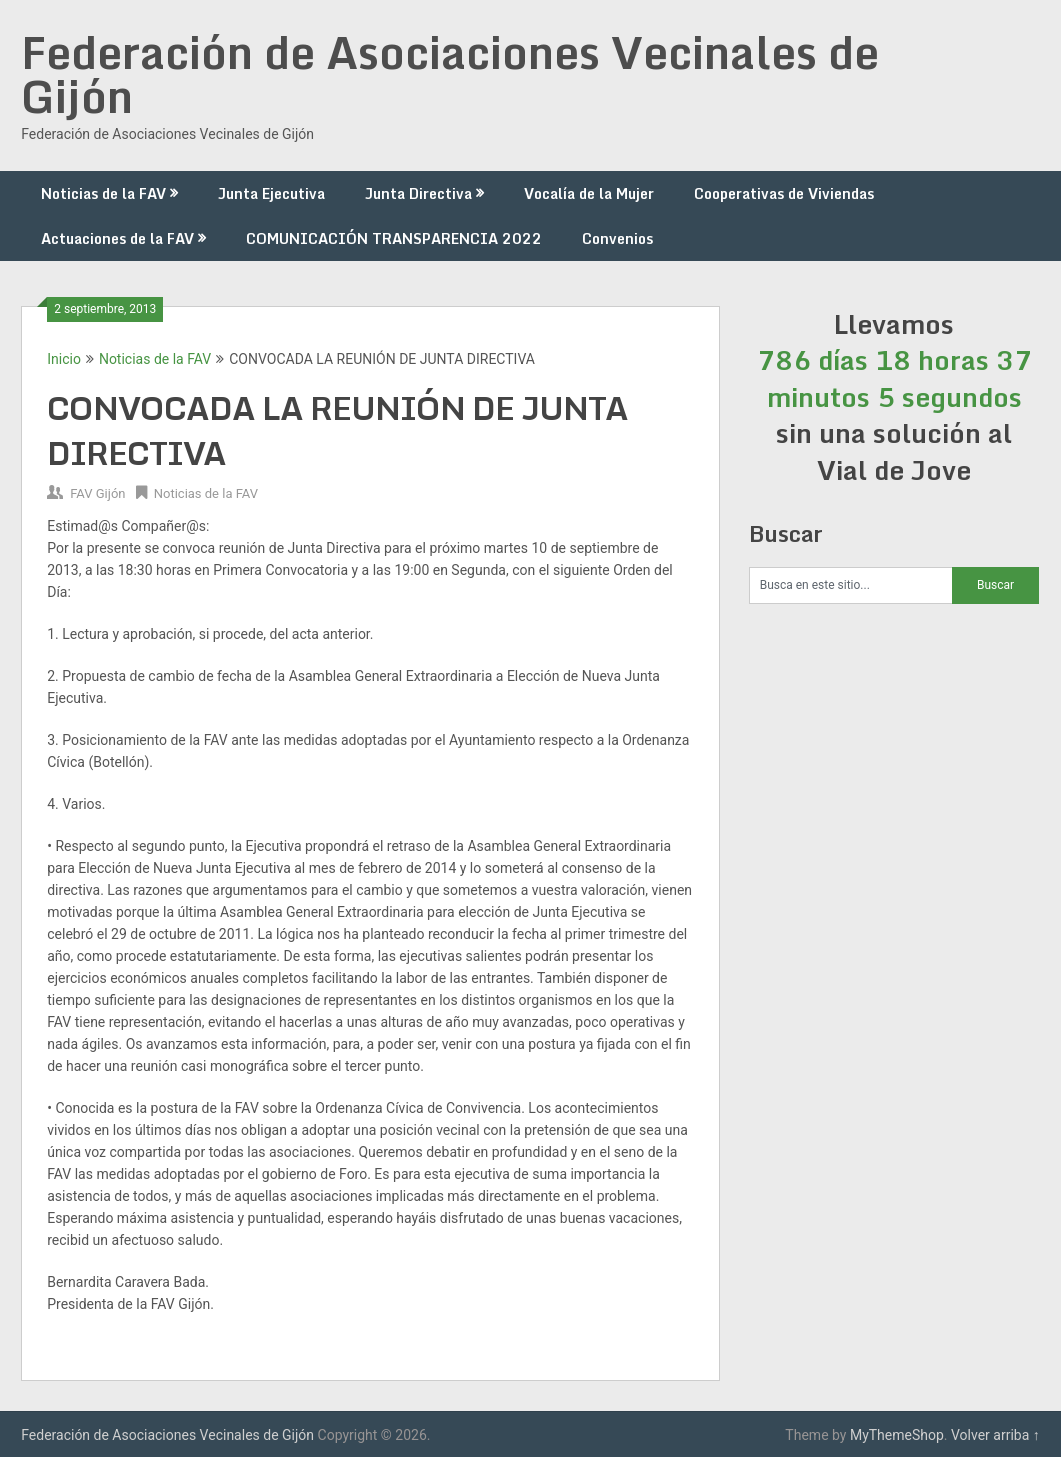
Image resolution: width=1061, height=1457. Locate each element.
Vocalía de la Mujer (589, 193)
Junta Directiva (418, 193)
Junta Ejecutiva (271, 193)
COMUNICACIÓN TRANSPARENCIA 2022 (394, 238)
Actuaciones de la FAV (117, 238)
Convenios (617, 238)
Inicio (64, 359)
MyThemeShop (897, 1435)
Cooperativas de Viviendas (784, 193)
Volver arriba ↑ (995, 1435)
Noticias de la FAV (103, 193)
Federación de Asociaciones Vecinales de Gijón (450, 74)
